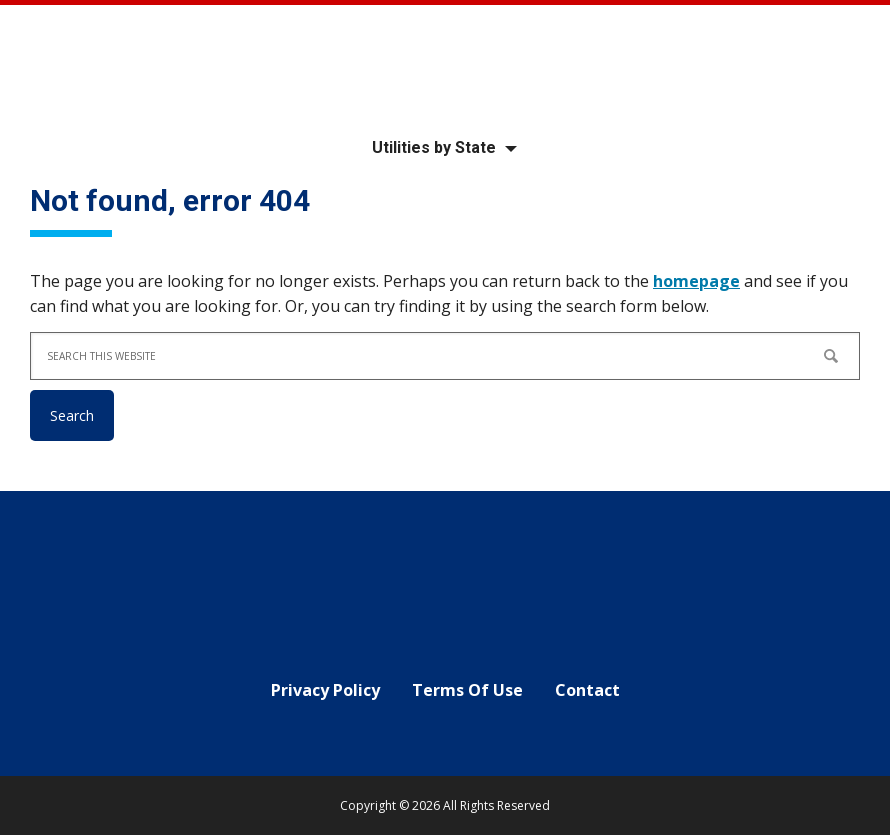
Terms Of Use (467, 690)
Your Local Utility (445, 62)
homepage (696, 281)
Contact (587, 690)
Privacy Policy (325, 690)
